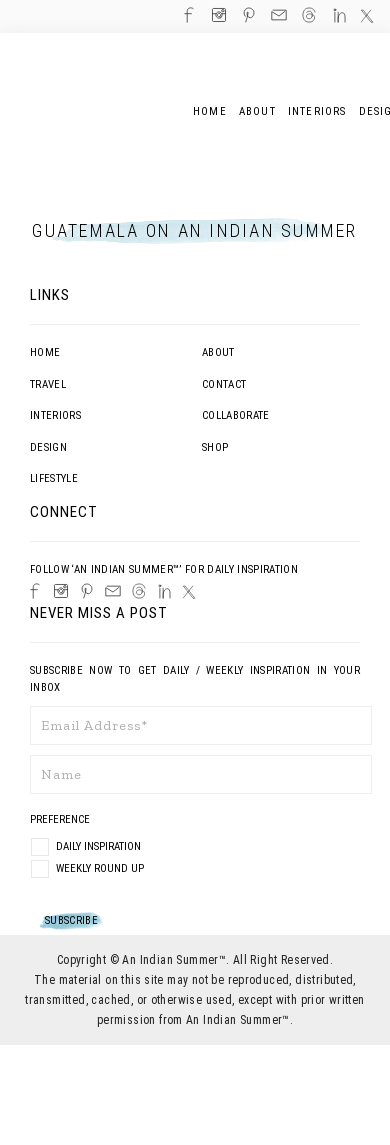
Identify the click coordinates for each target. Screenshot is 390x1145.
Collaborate (236, 415)
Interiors (55, 415)
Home (45, 352)
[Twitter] (189, 592)
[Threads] (139, 591)
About (218, 352)
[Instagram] (61, 591)
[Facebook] (35, 591)
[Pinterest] (87, 591)
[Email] (113, 591)
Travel (48, 384)
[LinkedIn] (164, 591)
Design (48, 447)
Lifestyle (54, 478)
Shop (215, 447)
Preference (61, 819)
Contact (224, 384)
